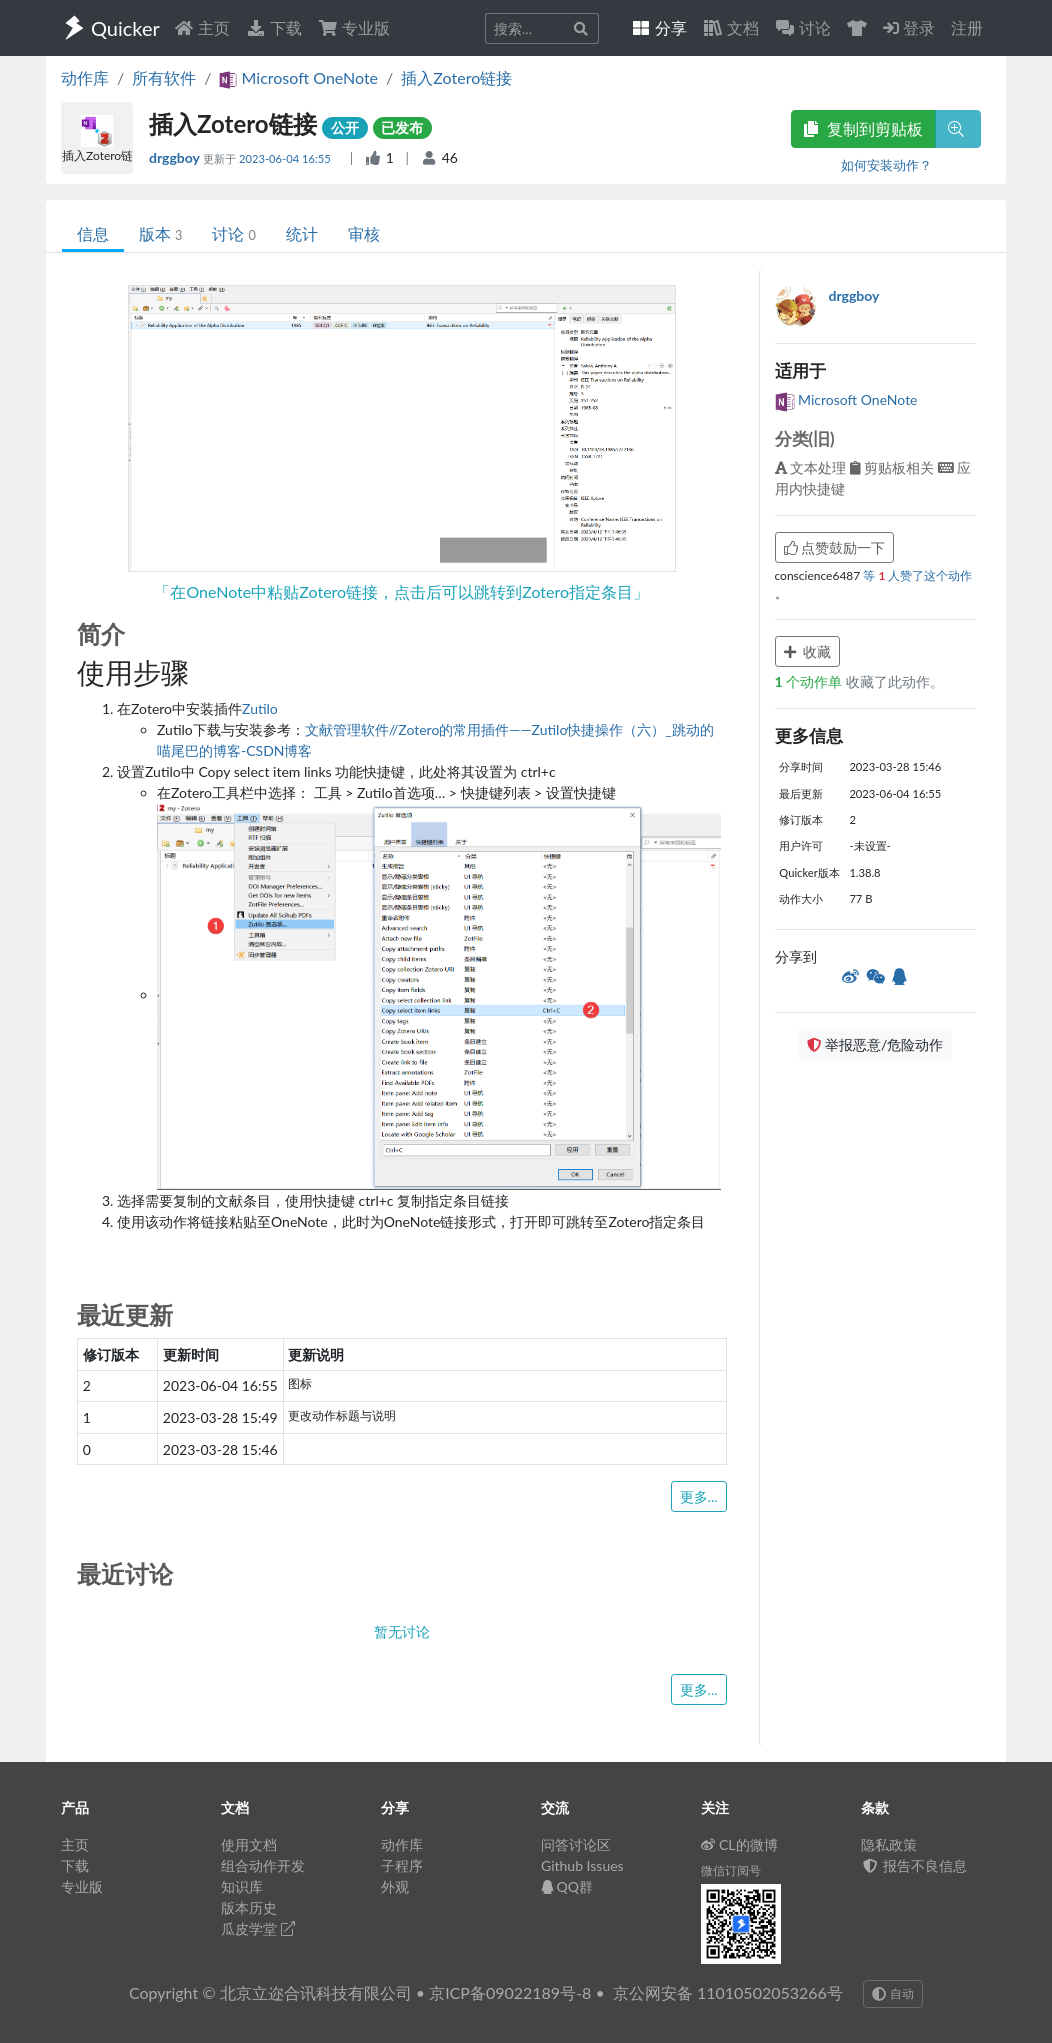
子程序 (402, 1865)
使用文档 (249, 1844)
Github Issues (582, 1865)
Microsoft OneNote (846, 399)
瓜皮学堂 (258, 1928)
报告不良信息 (914, 1865)
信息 (93, 233)
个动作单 (810, 681)
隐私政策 (889, 1844)
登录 (909, 27)
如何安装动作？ (886, 165)
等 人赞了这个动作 (917, 575)
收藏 (808, 651)
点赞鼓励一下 (835, 547)
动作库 (85, 77)
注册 (967, 27)
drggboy (176, 157)
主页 (202, 27)
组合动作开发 (263, 1865)
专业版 (354, 27)
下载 (274, 27)
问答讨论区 (576, 1844)
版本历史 (249, 1907)
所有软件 (164, 77)
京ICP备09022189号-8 (510, 1992)
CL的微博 (739, 1844)
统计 (302, 233)
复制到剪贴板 (863, 128)
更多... (699, 1496)
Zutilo (260, 708)
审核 (364, 233)
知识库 (242, 1886)
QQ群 (567, 1886)
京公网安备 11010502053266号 (728, 1992)
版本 (160, 233)
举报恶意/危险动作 (875, 1044)
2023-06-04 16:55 (286, 158)
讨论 (233, 233)
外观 (395, 1886)
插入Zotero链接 (456, 77)
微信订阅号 (731, 1870)
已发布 (402, 127)
